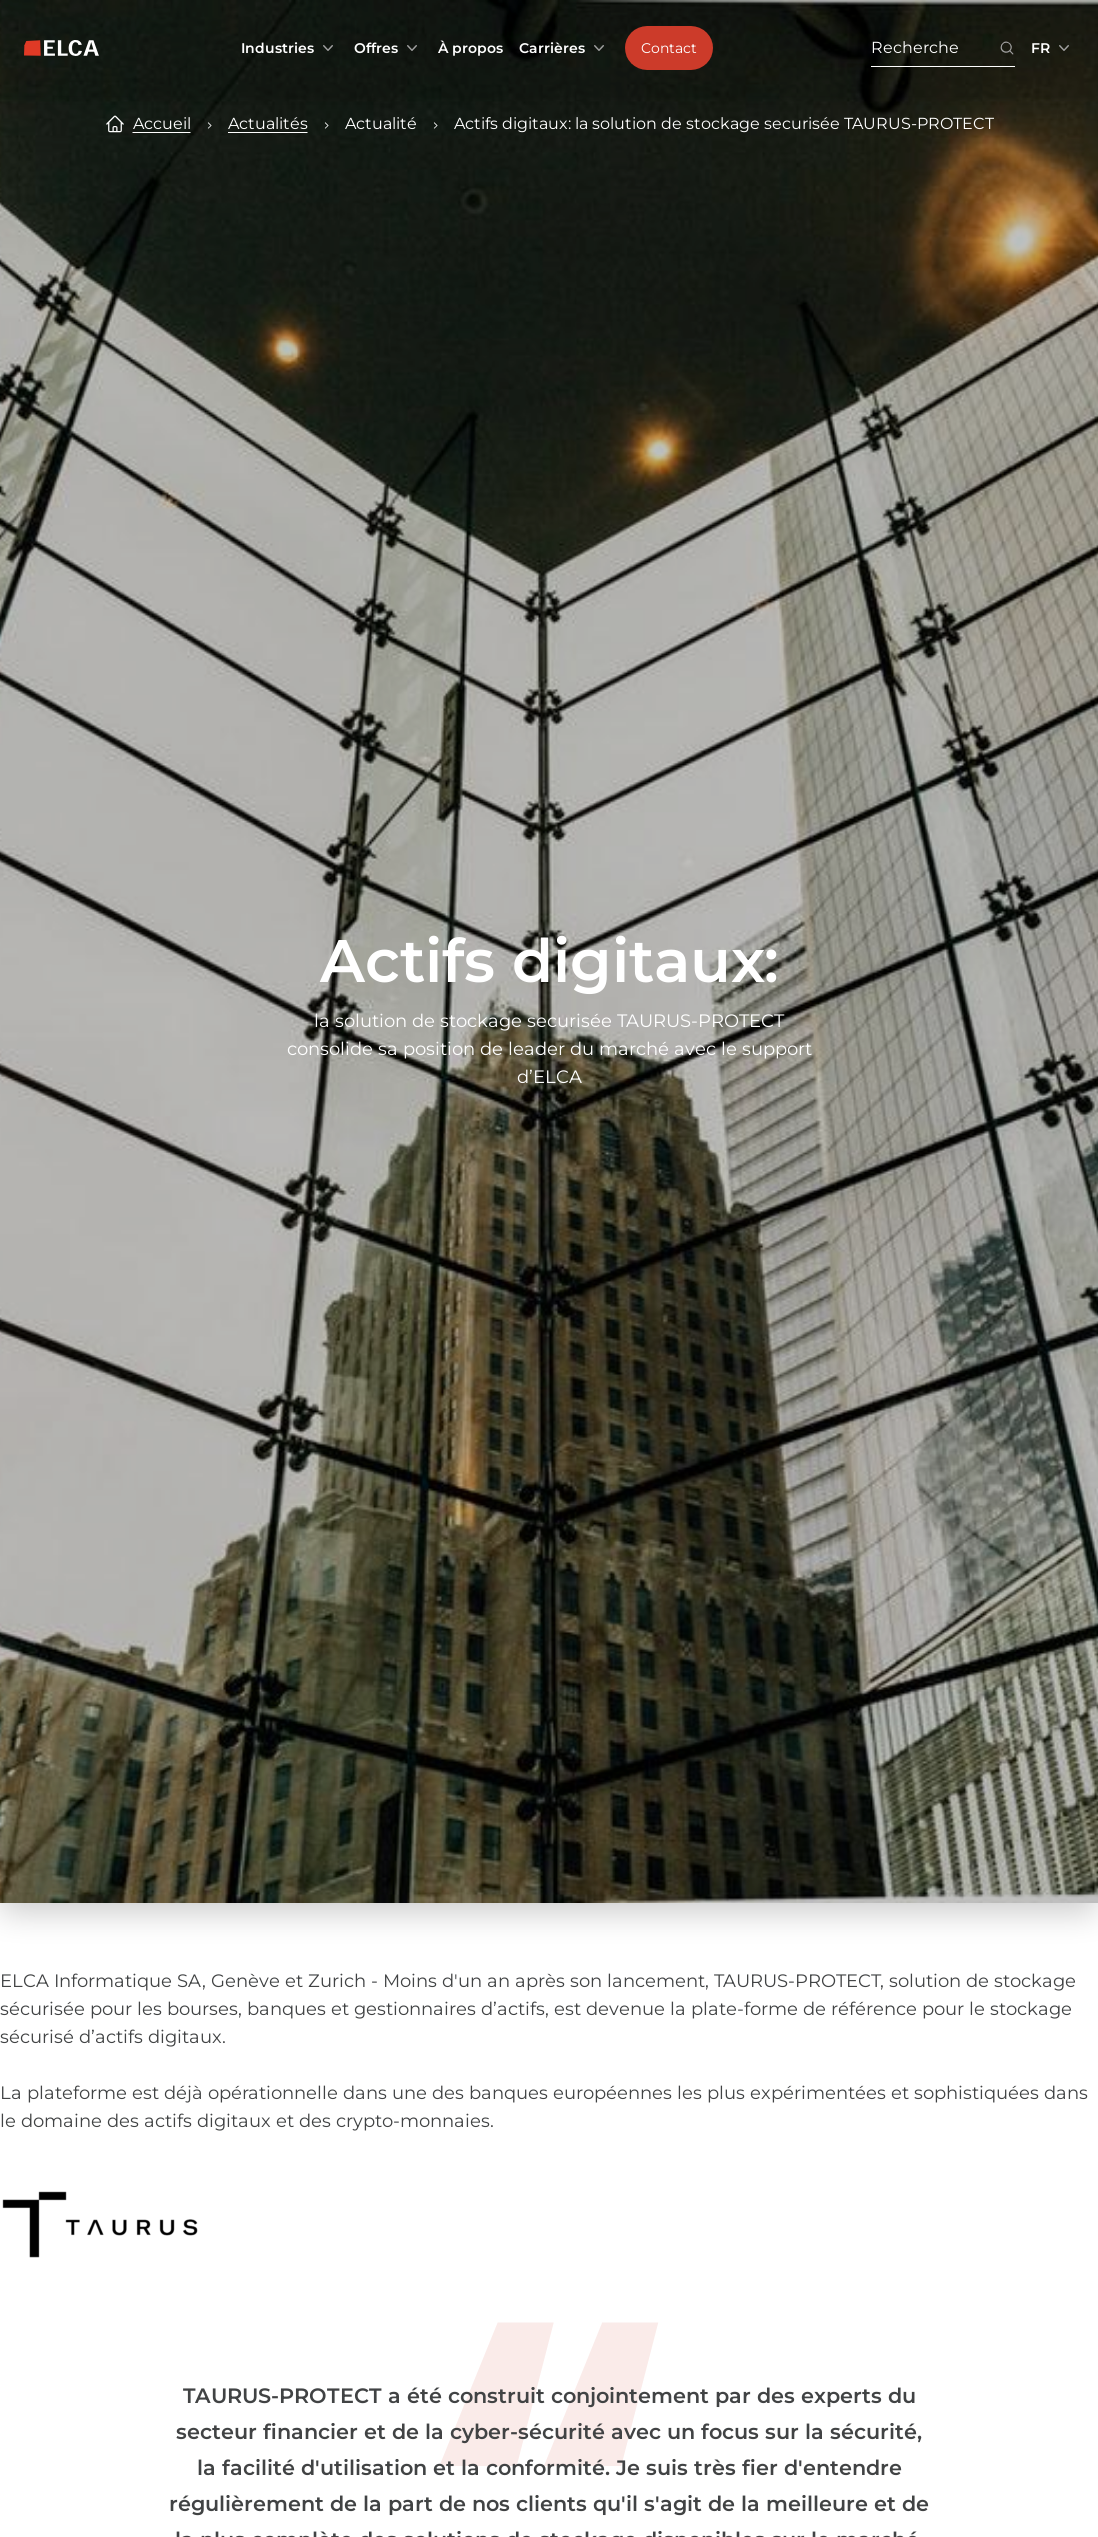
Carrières (564, 48)
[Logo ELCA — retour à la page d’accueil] (61, 48)
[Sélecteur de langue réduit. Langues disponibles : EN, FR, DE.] (1052, 48)
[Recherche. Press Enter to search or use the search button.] (935, 48)
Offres (388, 48)
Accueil (162, 123)
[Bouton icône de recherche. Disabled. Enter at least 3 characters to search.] (1007, 48)
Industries (289, 48)
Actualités (268, 123)
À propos (470, 48)
